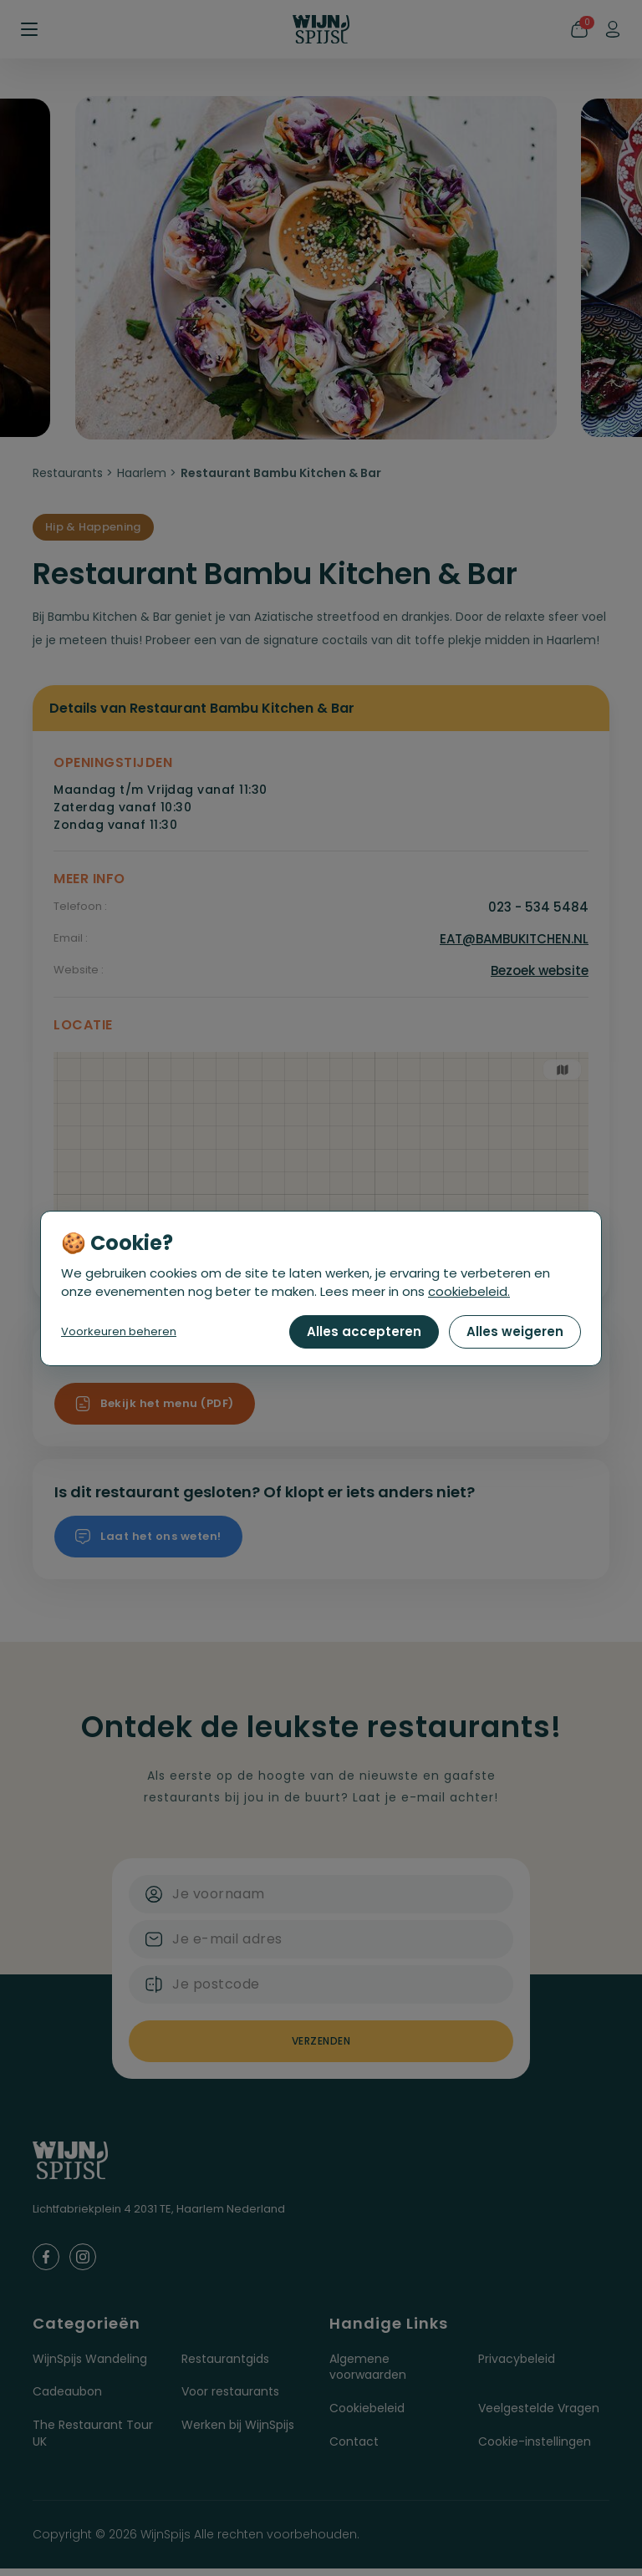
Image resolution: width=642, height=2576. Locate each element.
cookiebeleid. (469, 1291)
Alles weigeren (514, 1331)
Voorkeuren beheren (118, 1331)
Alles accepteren (364, 1331)
